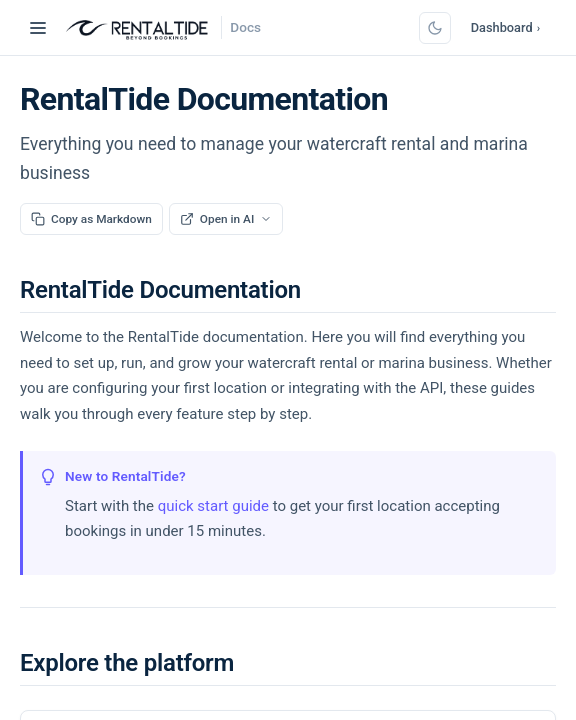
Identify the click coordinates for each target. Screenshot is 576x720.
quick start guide (213, 506)
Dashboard (505, 27)
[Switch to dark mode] (435, 28)
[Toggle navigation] (38, 28)
